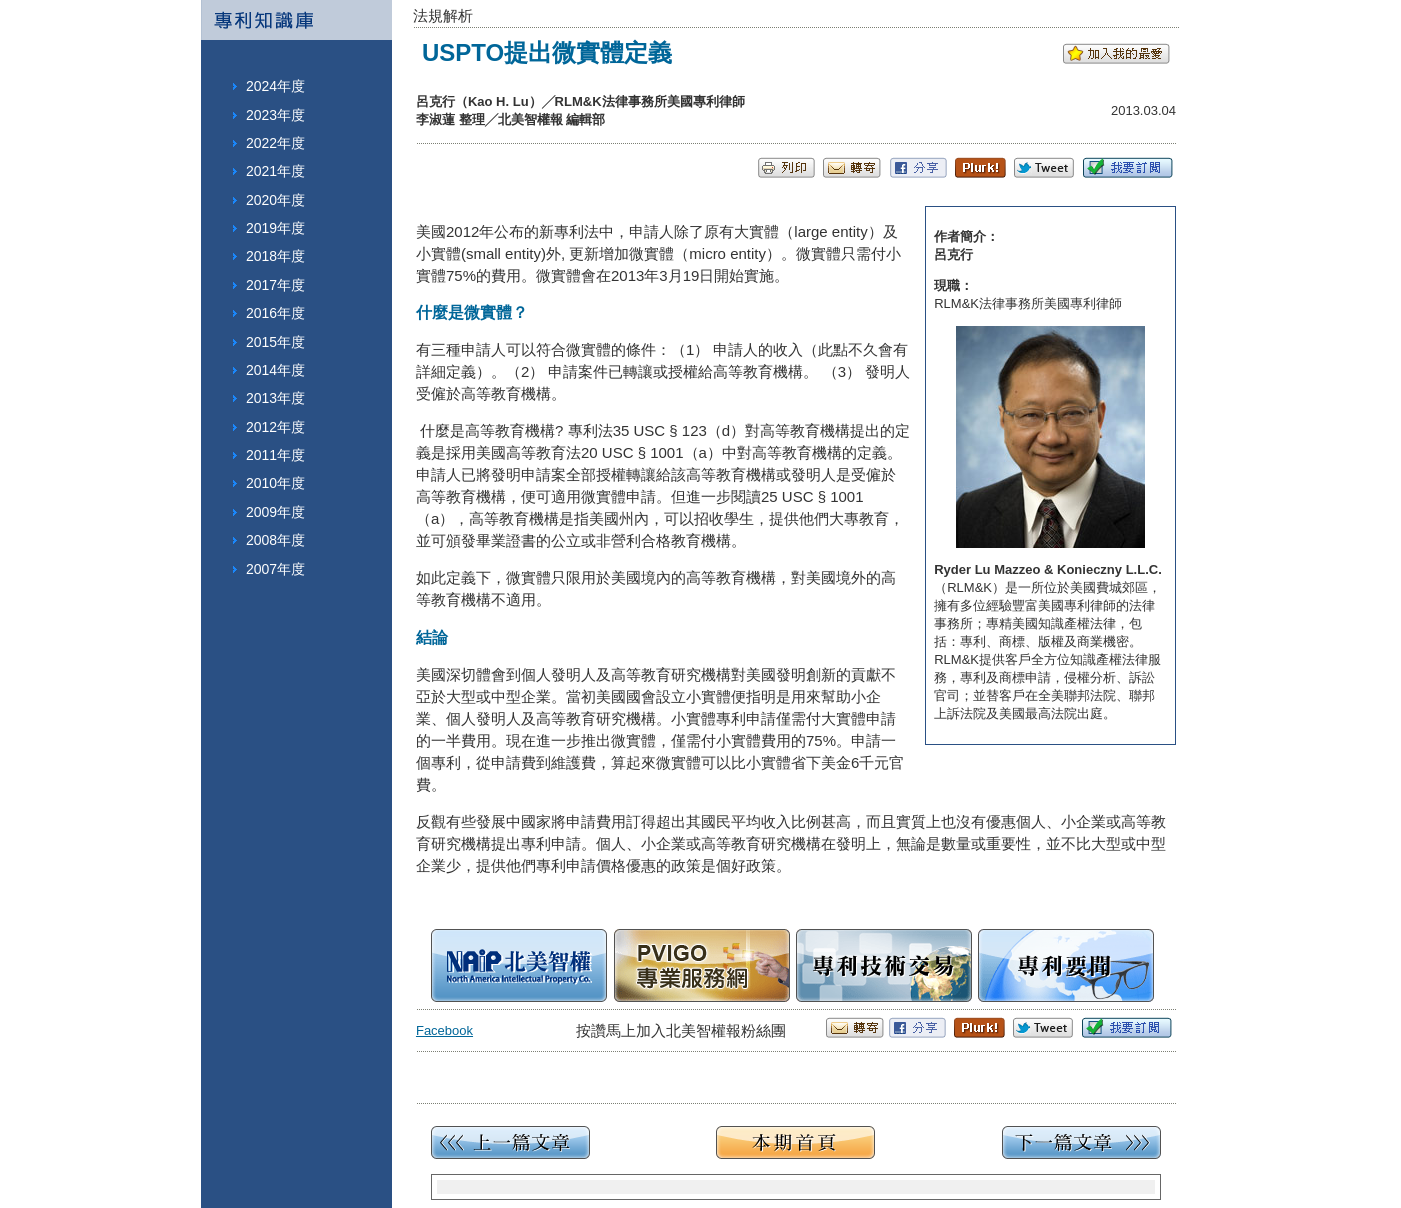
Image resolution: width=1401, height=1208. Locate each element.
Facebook (444, 1030)
